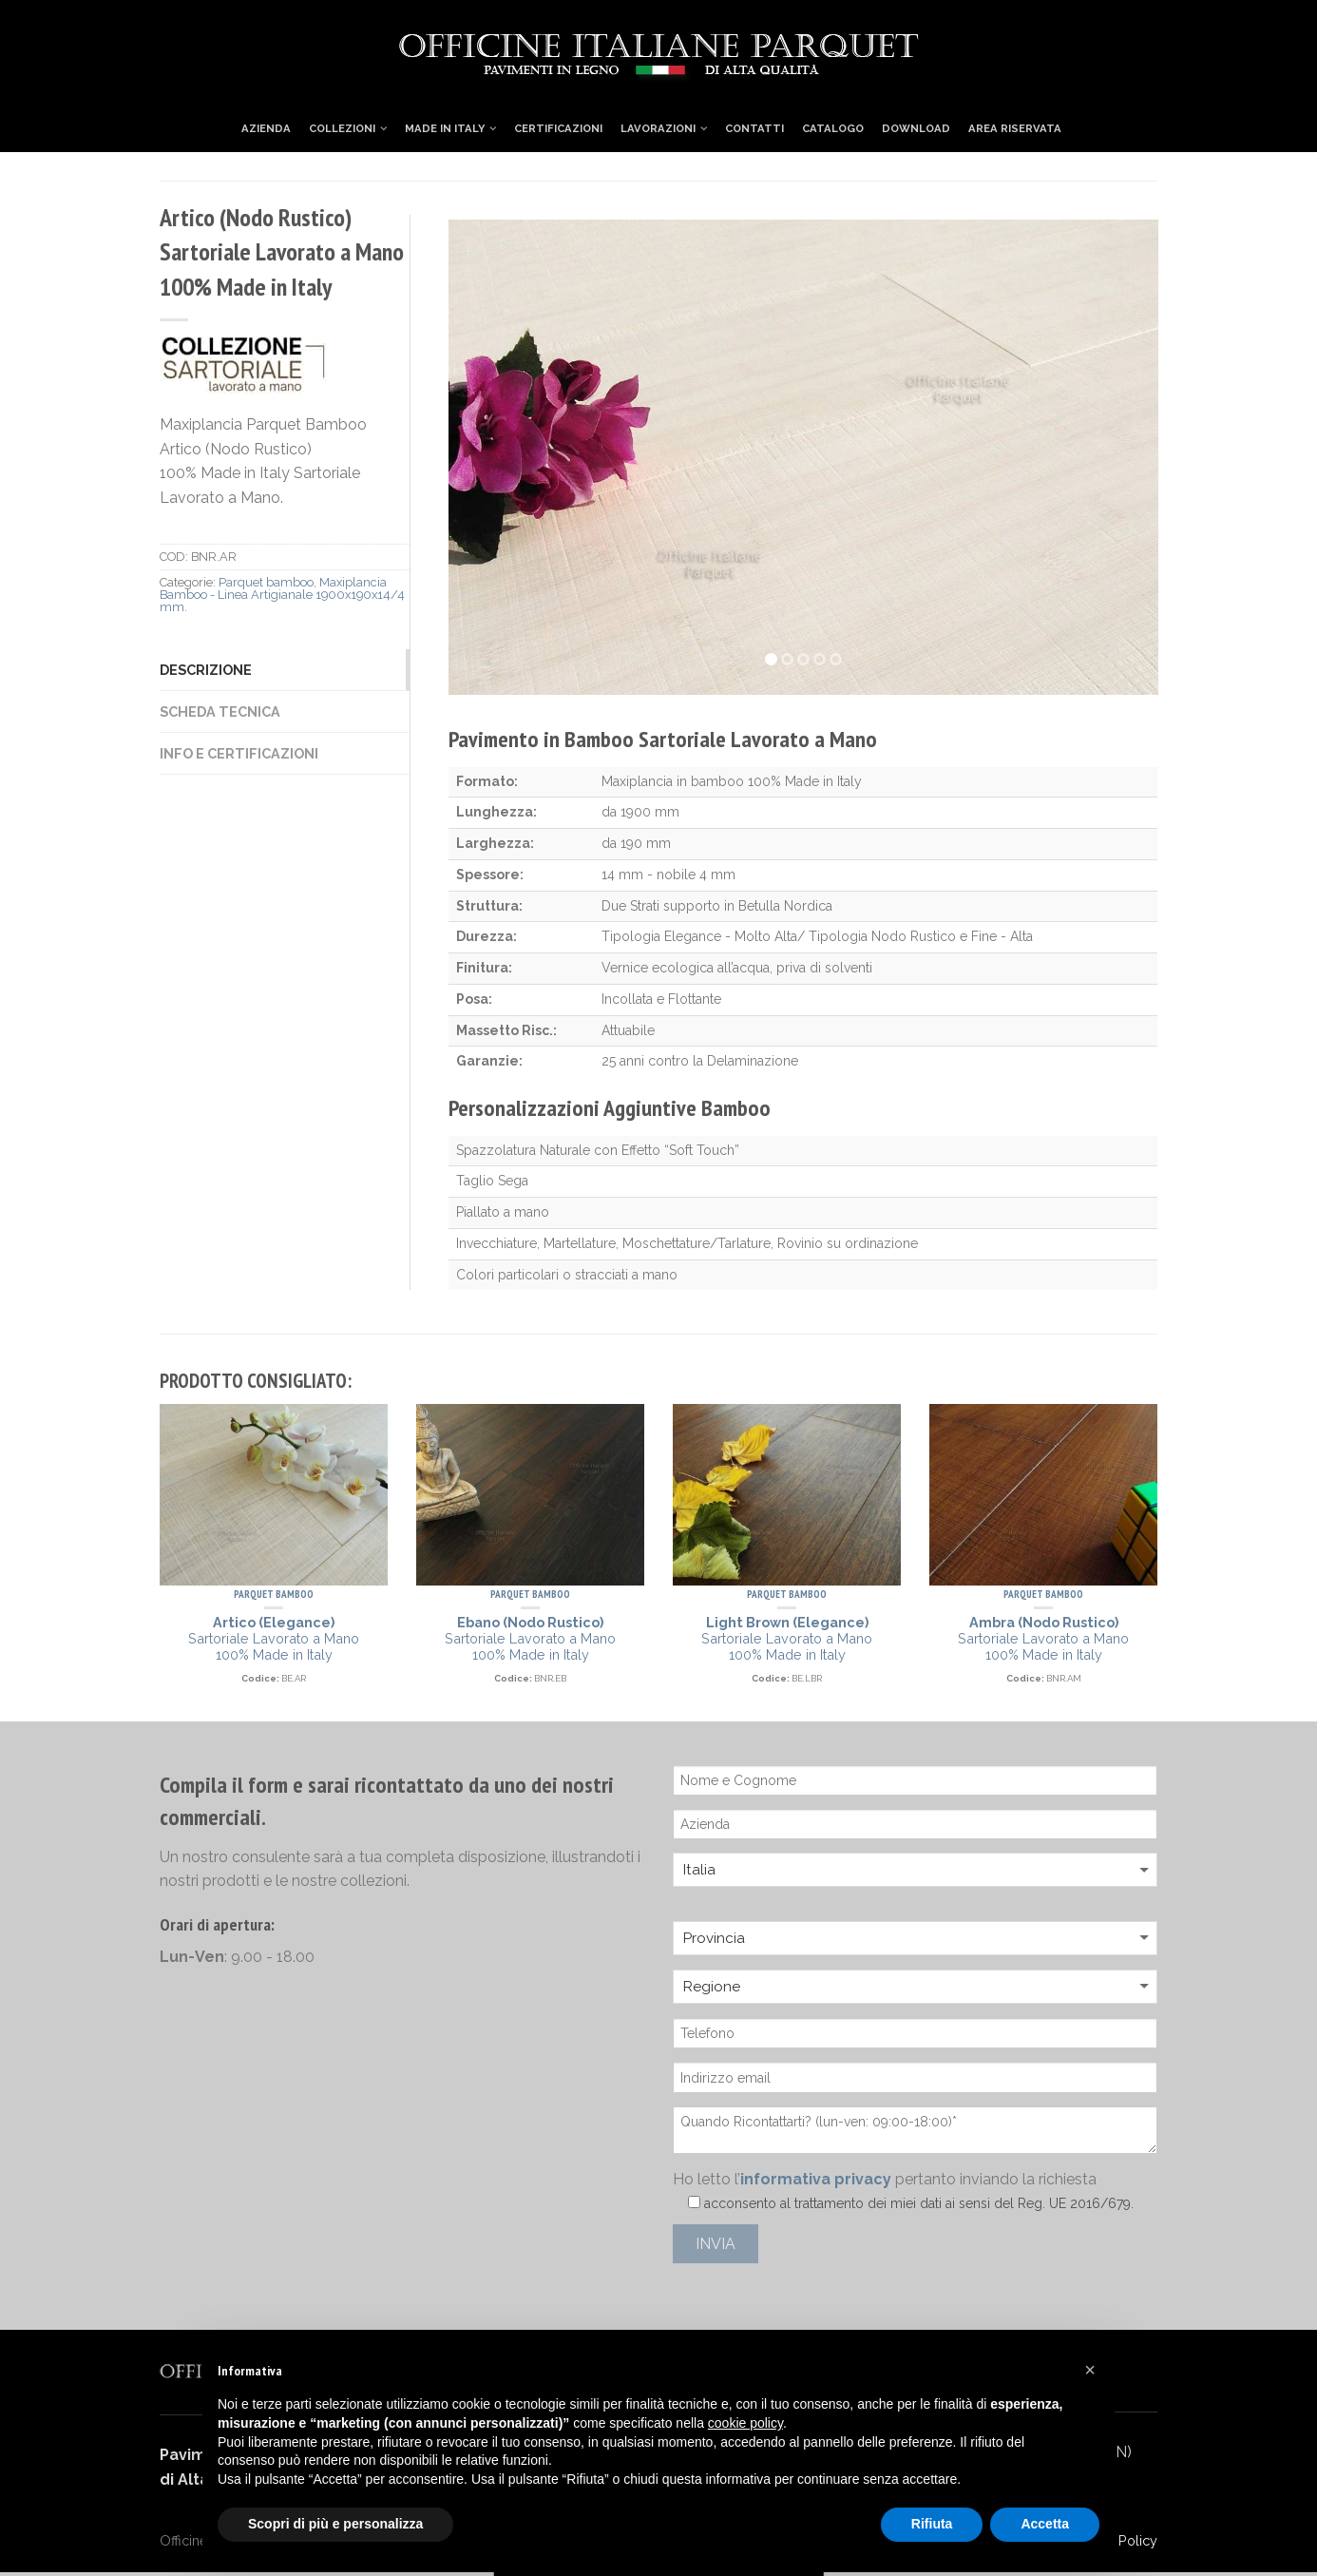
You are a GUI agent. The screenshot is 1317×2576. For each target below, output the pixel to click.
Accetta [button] (1045, 2523)
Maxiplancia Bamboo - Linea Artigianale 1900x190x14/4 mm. (282, 594)
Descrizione (206, 670)
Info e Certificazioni (239, 753)
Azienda (266, 128)
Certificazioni (558, 128)
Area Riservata (1014, 128)
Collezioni (342, 128)
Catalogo (833, 128)
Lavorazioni (658, 128)
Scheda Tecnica (220, 711)
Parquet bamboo (266, 582)
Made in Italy (445, 128)
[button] (1090, 2370)
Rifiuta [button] (932, 2523)
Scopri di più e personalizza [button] (335, 2523)
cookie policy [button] (745, 2423)
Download (916, 128)
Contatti (754, 128)
